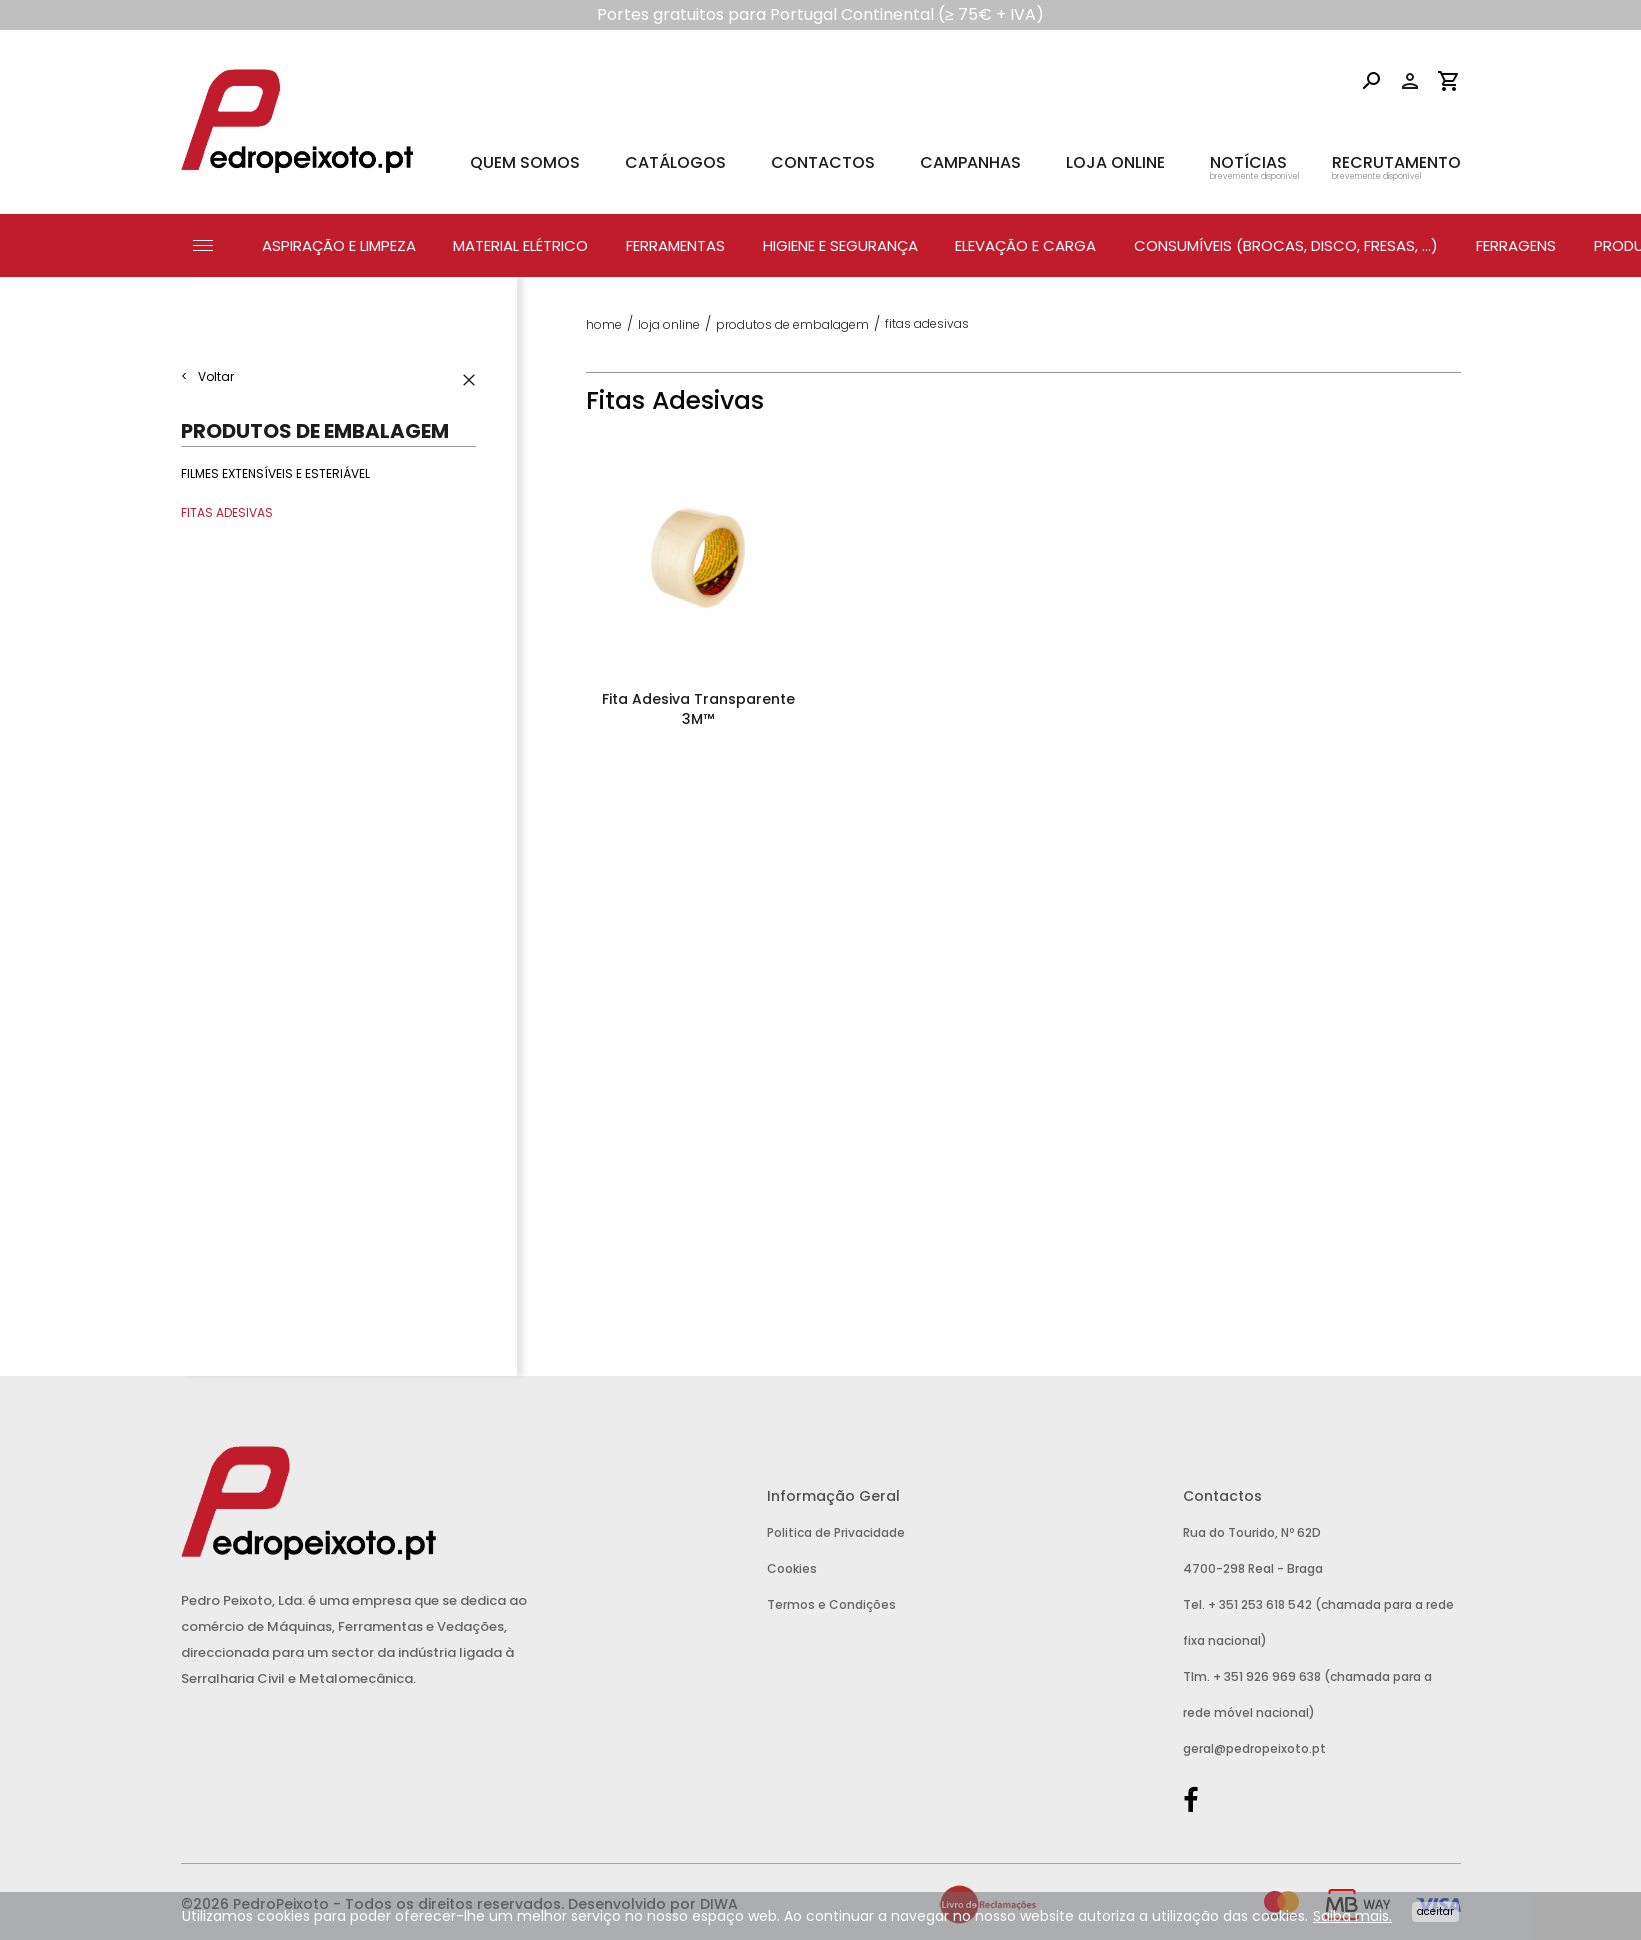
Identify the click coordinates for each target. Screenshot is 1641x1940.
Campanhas (970, 162)
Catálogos (675, 162)
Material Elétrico (520, 245)
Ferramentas (675, 245)
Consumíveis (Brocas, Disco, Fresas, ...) (1286, 245)
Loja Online (1115, 162)
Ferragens (1516, 245)
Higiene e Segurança (840, 245)
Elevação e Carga (1025, 245)
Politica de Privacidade (836, 1532)
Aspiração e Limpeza (339, 245)
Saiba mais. (1352, 1916)
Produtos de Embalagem (315, 431)
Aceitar (1435, 1911)
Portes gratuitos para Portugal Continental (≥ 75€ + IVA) (820, 14)
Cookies (792, 1568)
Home (604, 324)
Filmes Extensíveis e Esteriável (275, 473)
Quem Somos (525, 162)
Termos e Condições (831, 1604)
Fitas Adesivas (227, 512)
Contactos (823, 162)
